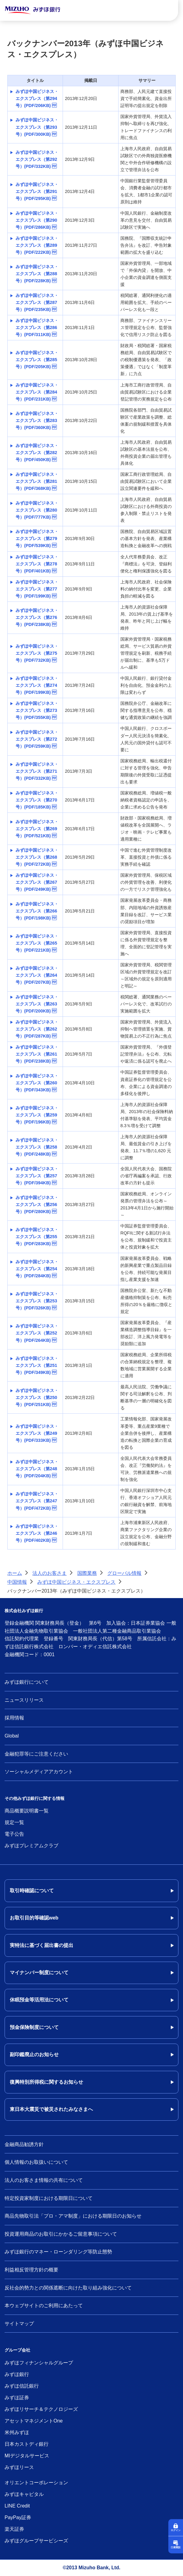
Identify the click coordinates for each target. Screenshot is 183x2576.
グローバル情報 (124, 1573)
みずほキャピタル (24, 2494)
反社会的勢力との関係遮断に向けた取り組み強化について (68, 2287)
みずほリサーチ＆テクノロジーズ (41, 2409)
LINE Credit (17, 2505)
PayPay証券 (18, 2517)
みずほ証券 (17, 2397)
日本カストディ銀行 (27, 2444)
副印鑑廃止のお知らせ (34, 2054)
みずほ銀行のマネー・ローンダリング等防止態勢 (58, 2251)
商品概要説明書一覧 (27, 1810)
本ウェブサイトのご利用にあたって (44, 2305)
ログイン (176, 2530)
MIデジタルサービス (27, 2455)
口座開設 (176, 2547)
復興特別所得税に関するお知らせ (46, 2082)
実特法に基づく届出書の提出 (41, 1945)
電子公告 (14, 1834)
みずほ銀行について (27, 1682)
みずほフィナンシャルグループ (39, 2362)
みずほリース (19, 2467)
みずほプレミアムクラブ (31, 1845)
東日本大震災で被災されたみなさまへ (51, 2109)
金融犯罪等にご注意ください (36, 1753)
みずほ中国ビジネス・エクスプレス (76, 1582)
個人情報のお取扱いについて (36, 2162)
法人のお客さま (49, 1573)
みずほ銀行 (17, 2374)
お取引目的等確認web (34, 1917)
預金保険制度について (34, 2027)
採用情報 (14, 1717)
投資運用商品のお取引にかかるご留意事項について (61, 2234)
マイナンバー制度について (39, 1972)
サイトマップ (19, 2323)
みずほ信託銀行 (22, 2386)
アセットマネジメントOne (34, 2420)
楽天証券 (14, 2529)
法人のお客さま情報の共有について (44, 2180)
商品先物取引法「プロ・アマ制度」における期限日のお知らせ (73, 2216)
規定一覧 (14, 1822)
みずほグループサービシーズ (36, 2540)
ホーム (14, 1573)
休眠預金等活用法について (39, 1999)
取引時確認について (32, 1890)
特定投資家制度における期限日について (49, 2198)
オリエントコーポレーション (36, 2482)
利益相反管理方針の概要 (31, 2269)
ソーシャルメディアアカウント (39, 1771)
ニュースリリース (24, 1700)
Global (12, 1735)
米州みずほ (17, 2432)
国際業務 (87, 1573)
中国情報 (17, 1582)
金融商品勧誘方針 (24, 2144)
